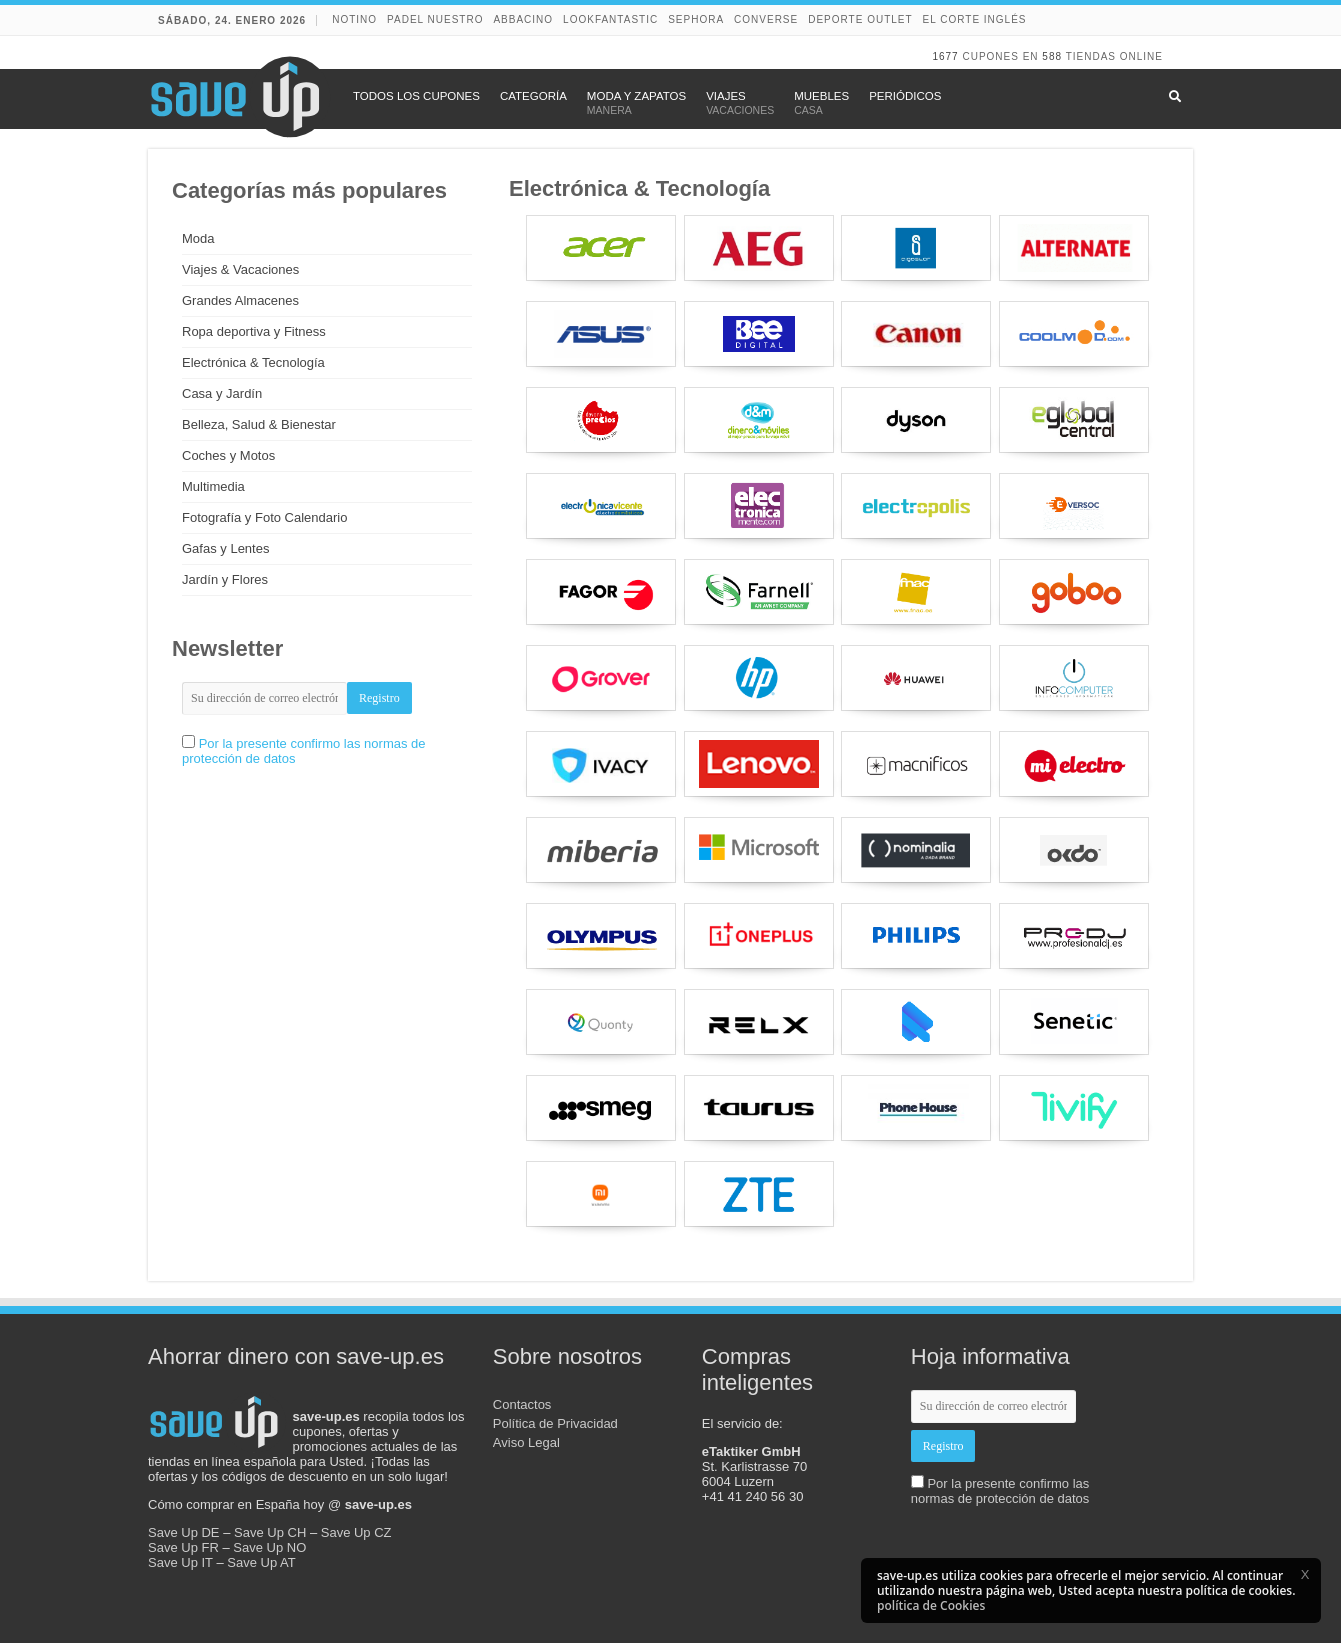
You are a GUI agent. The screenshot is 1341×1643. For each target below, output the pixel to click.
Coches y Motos (228, 455)
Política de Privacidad (555, 1423)
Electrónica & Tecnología (253, 362)
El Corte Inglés (975, 19)
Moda (198, 238)
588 (1052, 56)
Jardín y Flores (225, 579)
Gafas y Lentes (225, 548)
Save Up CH (270, 1532)
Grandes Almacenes (240, 300)
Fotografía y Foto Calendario (264, 517)
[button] (1305, 1574)
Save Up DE (184, 1532)
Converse (766, 19)
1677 (945, 56)
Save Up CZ (356, 1532)
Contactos (522, 1404)
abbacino (523, 19)
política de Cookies (931, 1605)
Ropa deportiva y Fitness (254, 331)
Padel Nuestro (435, 19)
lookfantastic (610, 19)
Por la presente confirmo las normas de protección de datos (1000, 1491)
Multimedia (213, 486)
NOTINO (354, 19)
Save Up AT (261, 1562)
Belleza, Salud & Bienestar (259, 424)
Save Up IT (180, 1562)
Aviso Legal (526, 1442)
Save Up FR (183, 1547)
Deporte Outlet (860, 19)
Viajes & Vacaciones (240, 269)
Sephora (696, 19)
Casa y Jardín (222, 393)
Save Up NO (269, 1547)
